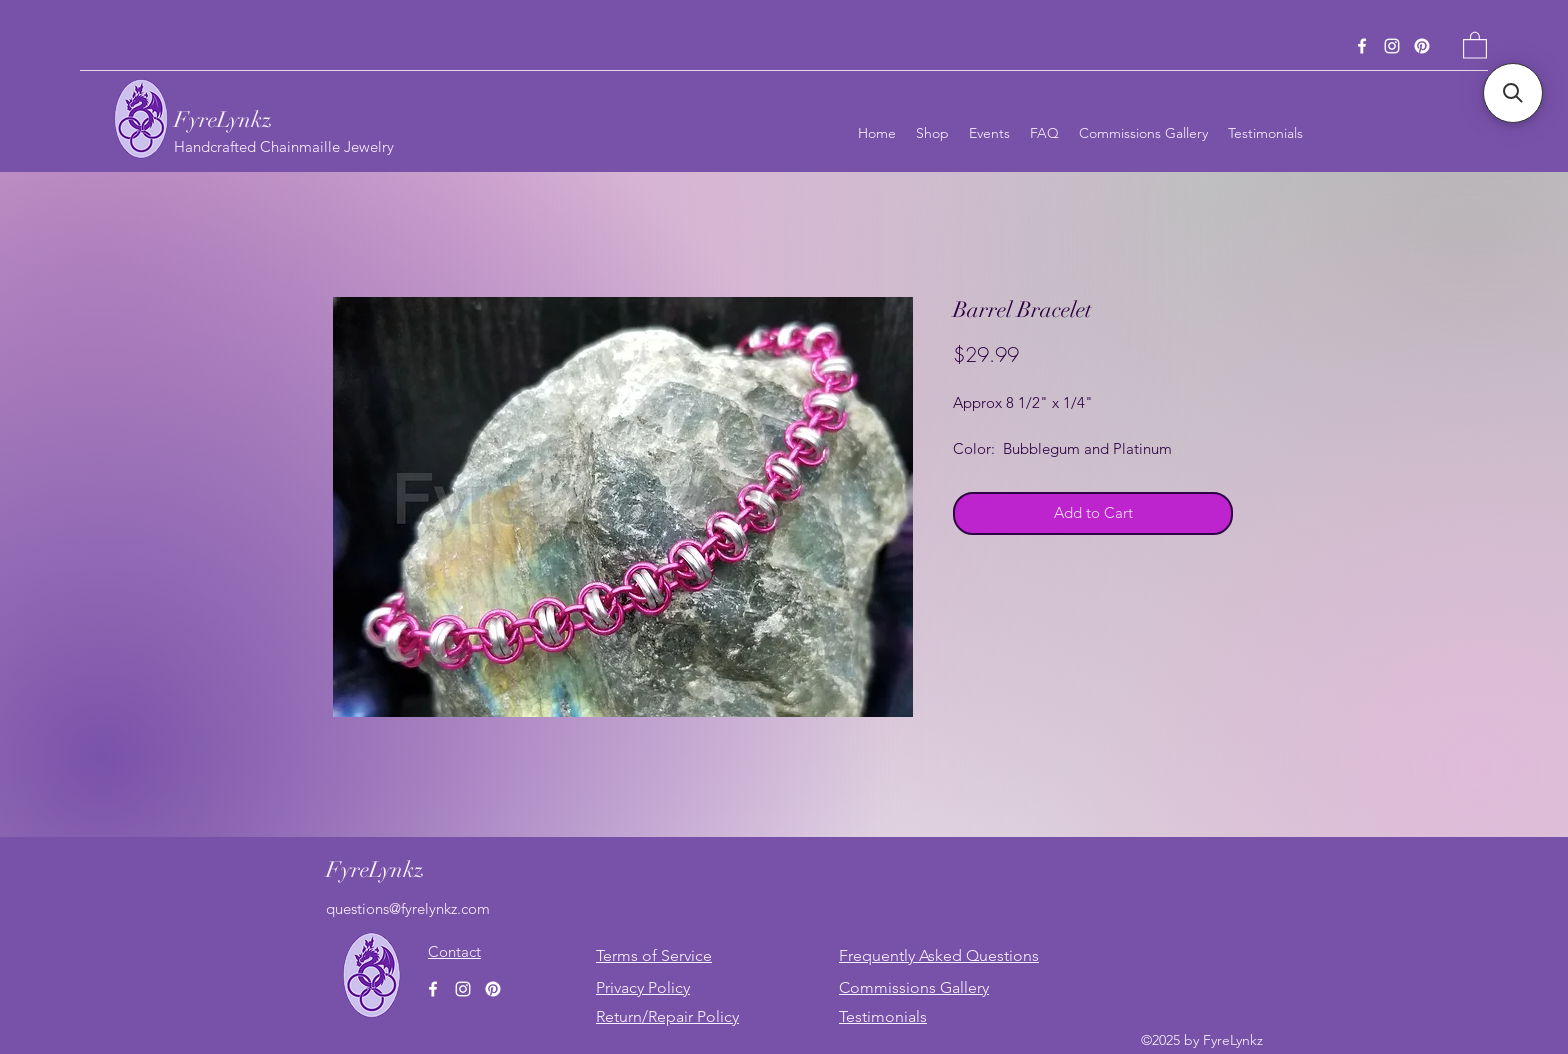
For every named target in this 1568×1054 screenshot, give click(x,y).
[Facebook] (1362, 46)
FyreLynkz (223, 119)
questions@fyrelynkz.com (408, 908)
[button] (1475, 44)
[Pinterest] (1422, 46)
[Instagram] (1392, 46)
